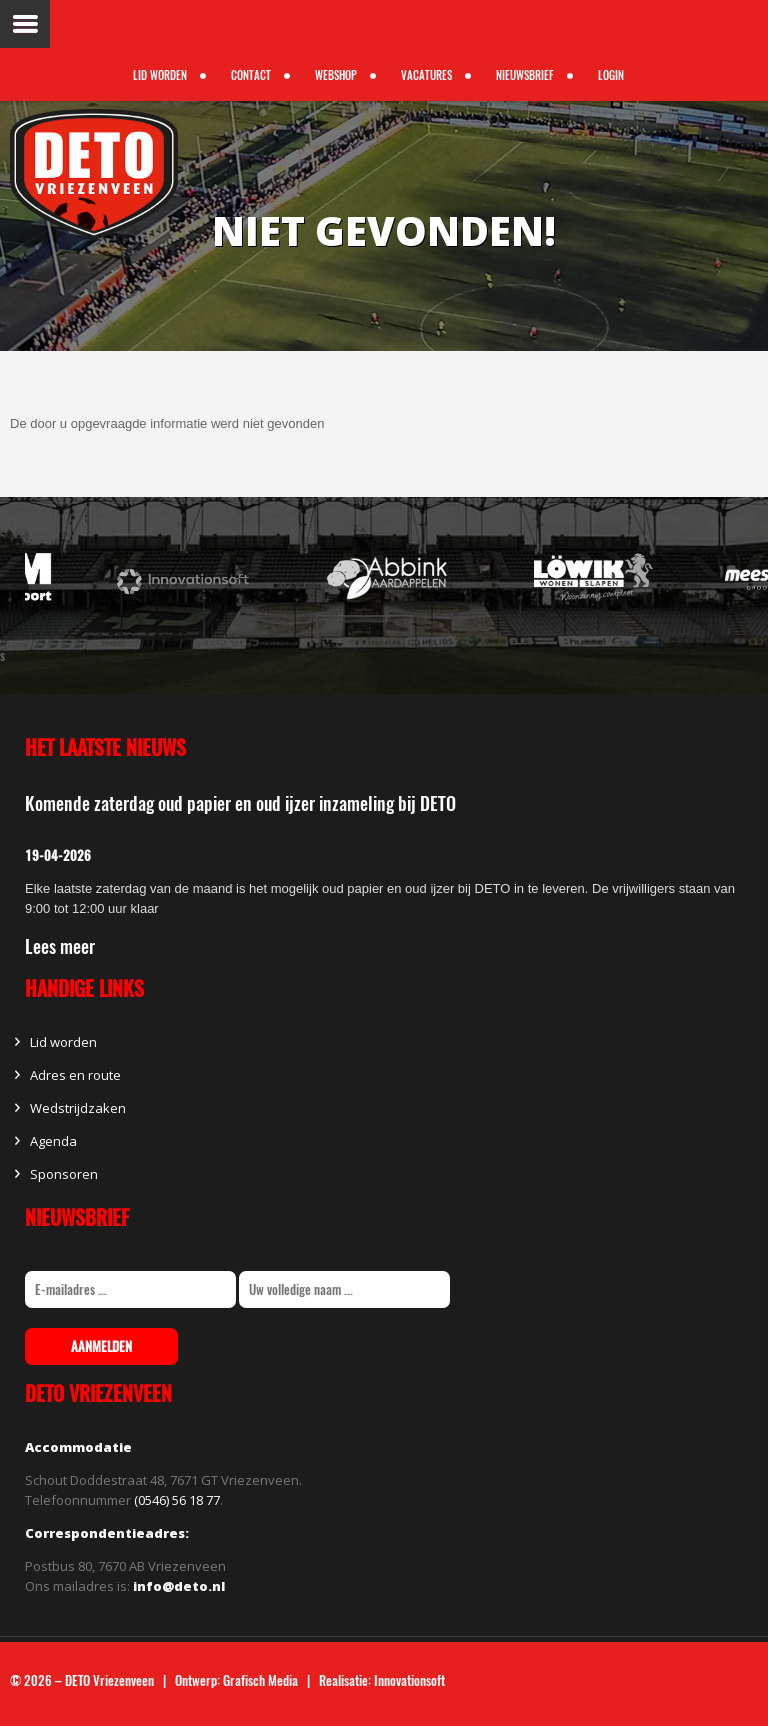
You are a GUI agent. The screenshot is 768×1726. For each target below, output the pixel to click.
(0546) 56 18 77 (177, 1500)
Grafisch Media (260, 1680)
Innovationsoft (409, 1680)
